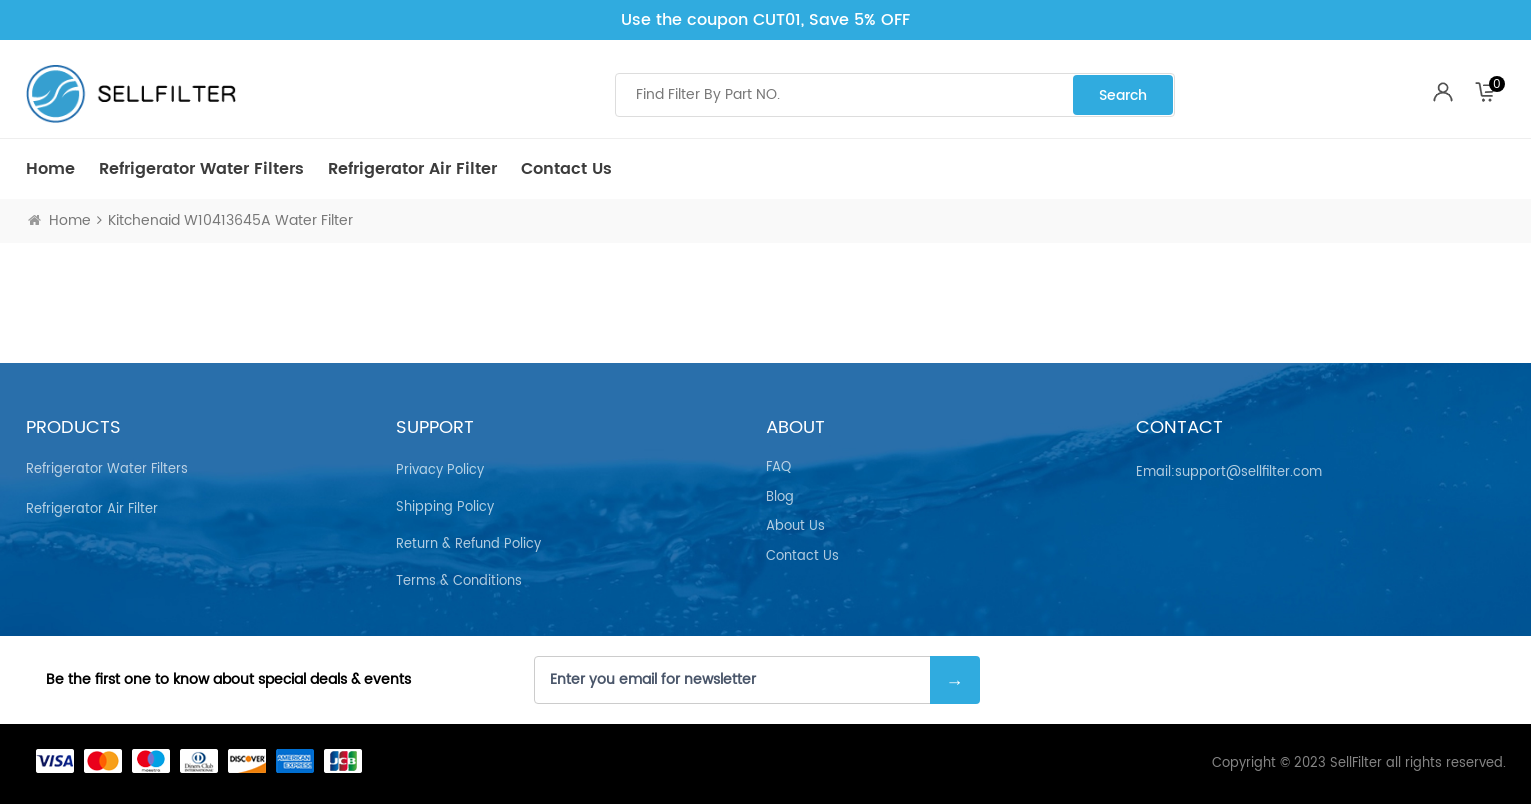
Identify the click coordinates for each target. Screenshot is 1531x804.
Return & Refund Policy (468, 544)
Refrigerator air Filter (412, 169)
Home (50, 169)
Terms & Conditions (459, 581)
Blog (780, 498)
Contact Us (566, 169)
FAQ (778, 468)
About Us (795, 527)
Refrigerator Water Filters (201, 169)
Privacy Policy (440, 470)
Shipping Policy (445, 507)
